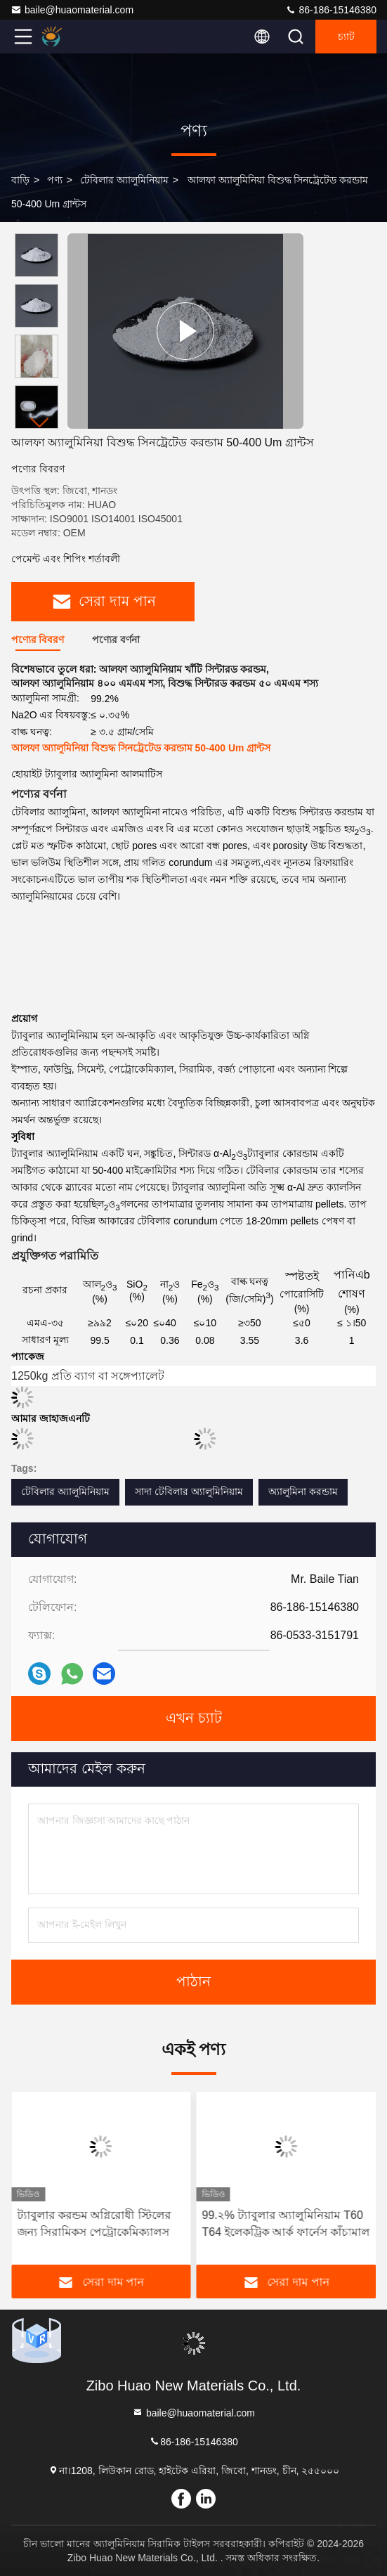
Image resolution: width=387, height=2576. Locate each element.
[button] (40, 422)
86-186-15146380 (330, 9)
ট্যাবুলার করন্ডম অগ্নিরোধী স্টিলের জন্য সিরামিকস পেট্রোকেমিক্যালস (94, 2223)
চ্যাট (346, 36)
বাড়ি (20, 180)
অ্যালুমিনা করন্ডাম (303, 1491)
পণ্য (55, 180)
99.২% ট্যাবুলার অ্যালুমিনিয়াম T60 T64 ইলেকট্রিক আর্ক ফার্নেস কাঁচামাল (286, 2223)
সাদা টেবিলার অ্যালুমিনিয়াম (189, 1491)
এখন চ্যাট (194, 1718)
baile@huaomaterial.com (72, 9)
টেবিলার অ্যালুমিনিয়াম (124, 180)
